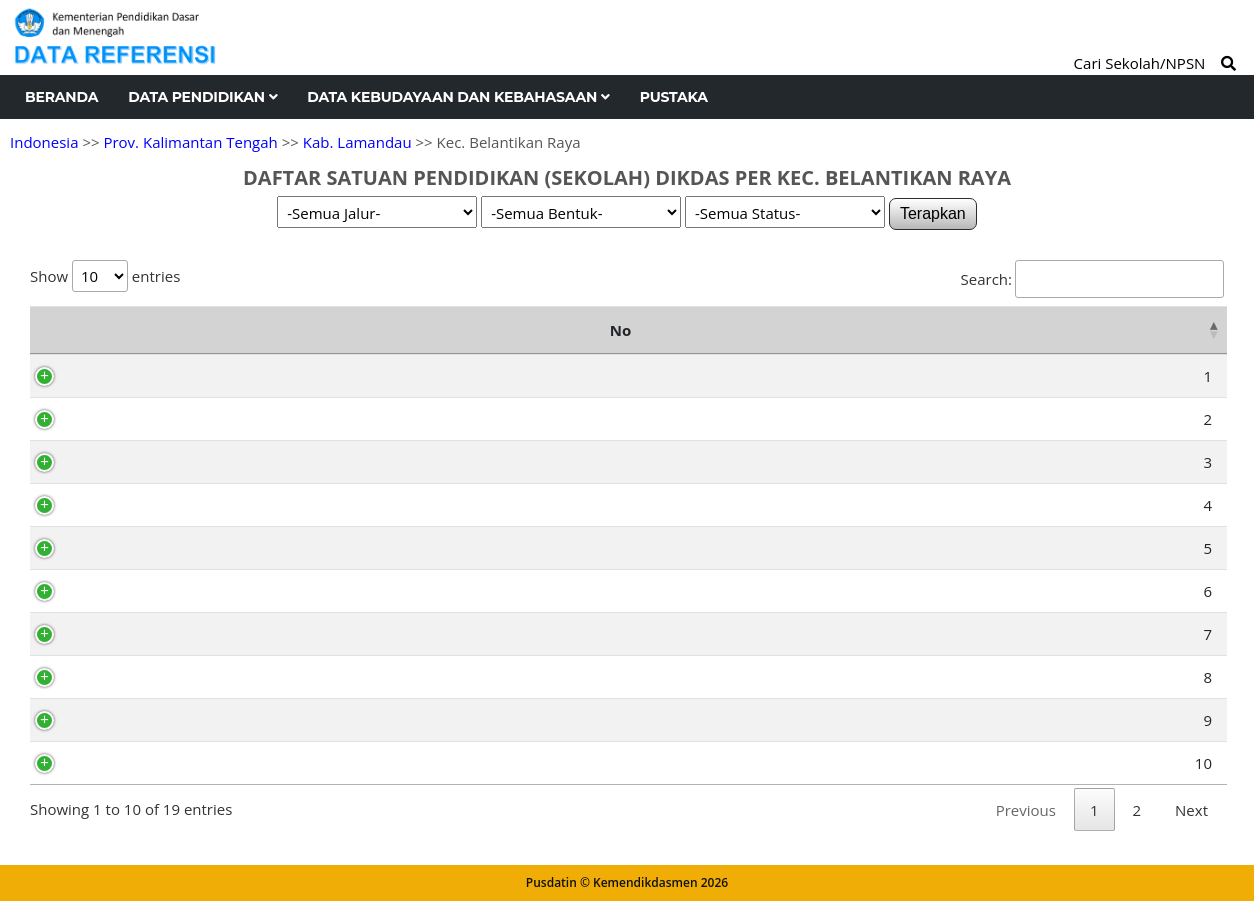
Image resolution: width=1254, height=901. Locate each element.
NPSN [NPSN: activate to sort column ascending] (127, 330)
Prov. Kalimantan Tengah (190, 142)
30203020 (132, 634)
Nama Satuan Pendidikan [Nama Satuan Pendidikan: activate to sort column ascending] (349, 330)
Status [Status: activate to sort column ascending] (1175, 330)
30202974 (132, 591)
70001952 (132, 677)
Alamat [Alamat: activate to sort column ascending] (719, 330)
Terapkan (933, 213)
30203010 (132, 763)
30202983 (132, 505)
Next (1191, 810)
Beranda (61, 97)
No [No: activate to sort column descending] (50, 330)
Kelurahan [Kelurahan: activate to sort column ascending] (1023, 330)
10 (64, 763)
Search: (1092, 279)
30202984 (132, 462)
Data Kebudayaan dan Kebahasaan (458, 97)
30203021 (132, 720)
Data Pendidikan (202, 97)
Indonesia (44, 142)
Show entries (105, 276)
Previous (1026, 810)
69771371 (132, 376)
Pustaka (674, 97)
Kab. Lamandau (357, 142)
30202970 (132, 548)
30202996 (132, 419)
